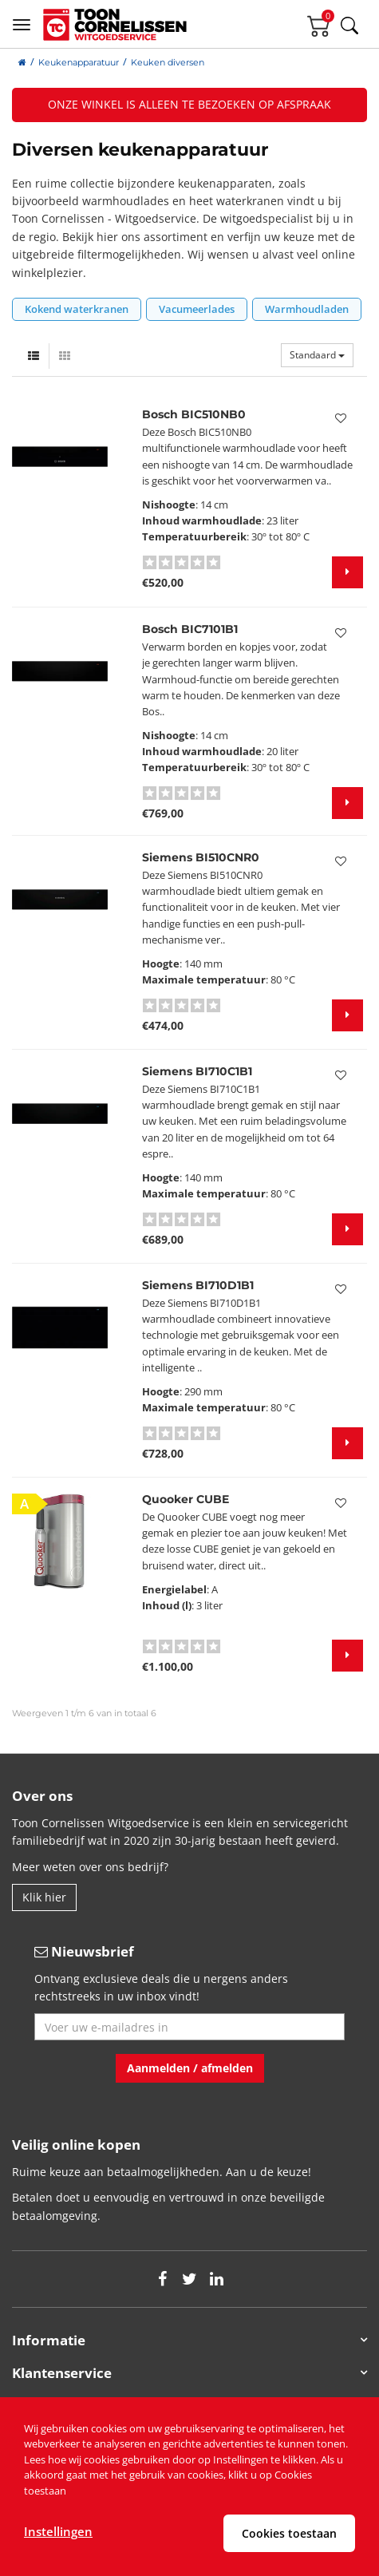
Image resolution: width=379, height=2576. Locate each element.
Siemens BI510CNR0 (200, 857)
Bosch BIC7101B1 (190, 629)
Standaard (317, 355)
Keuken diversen (167, 62)
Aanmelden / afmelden (190, 2067)
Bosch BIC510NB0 (194, 414)
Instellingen (58, 2531)
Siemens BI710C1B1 (197, 1071)
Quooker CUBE (185, 1499)
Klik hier (44, 1897)
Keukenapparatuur (78, 62)
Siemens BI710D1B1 (198, 1285)
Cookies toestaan (289, 2533)
